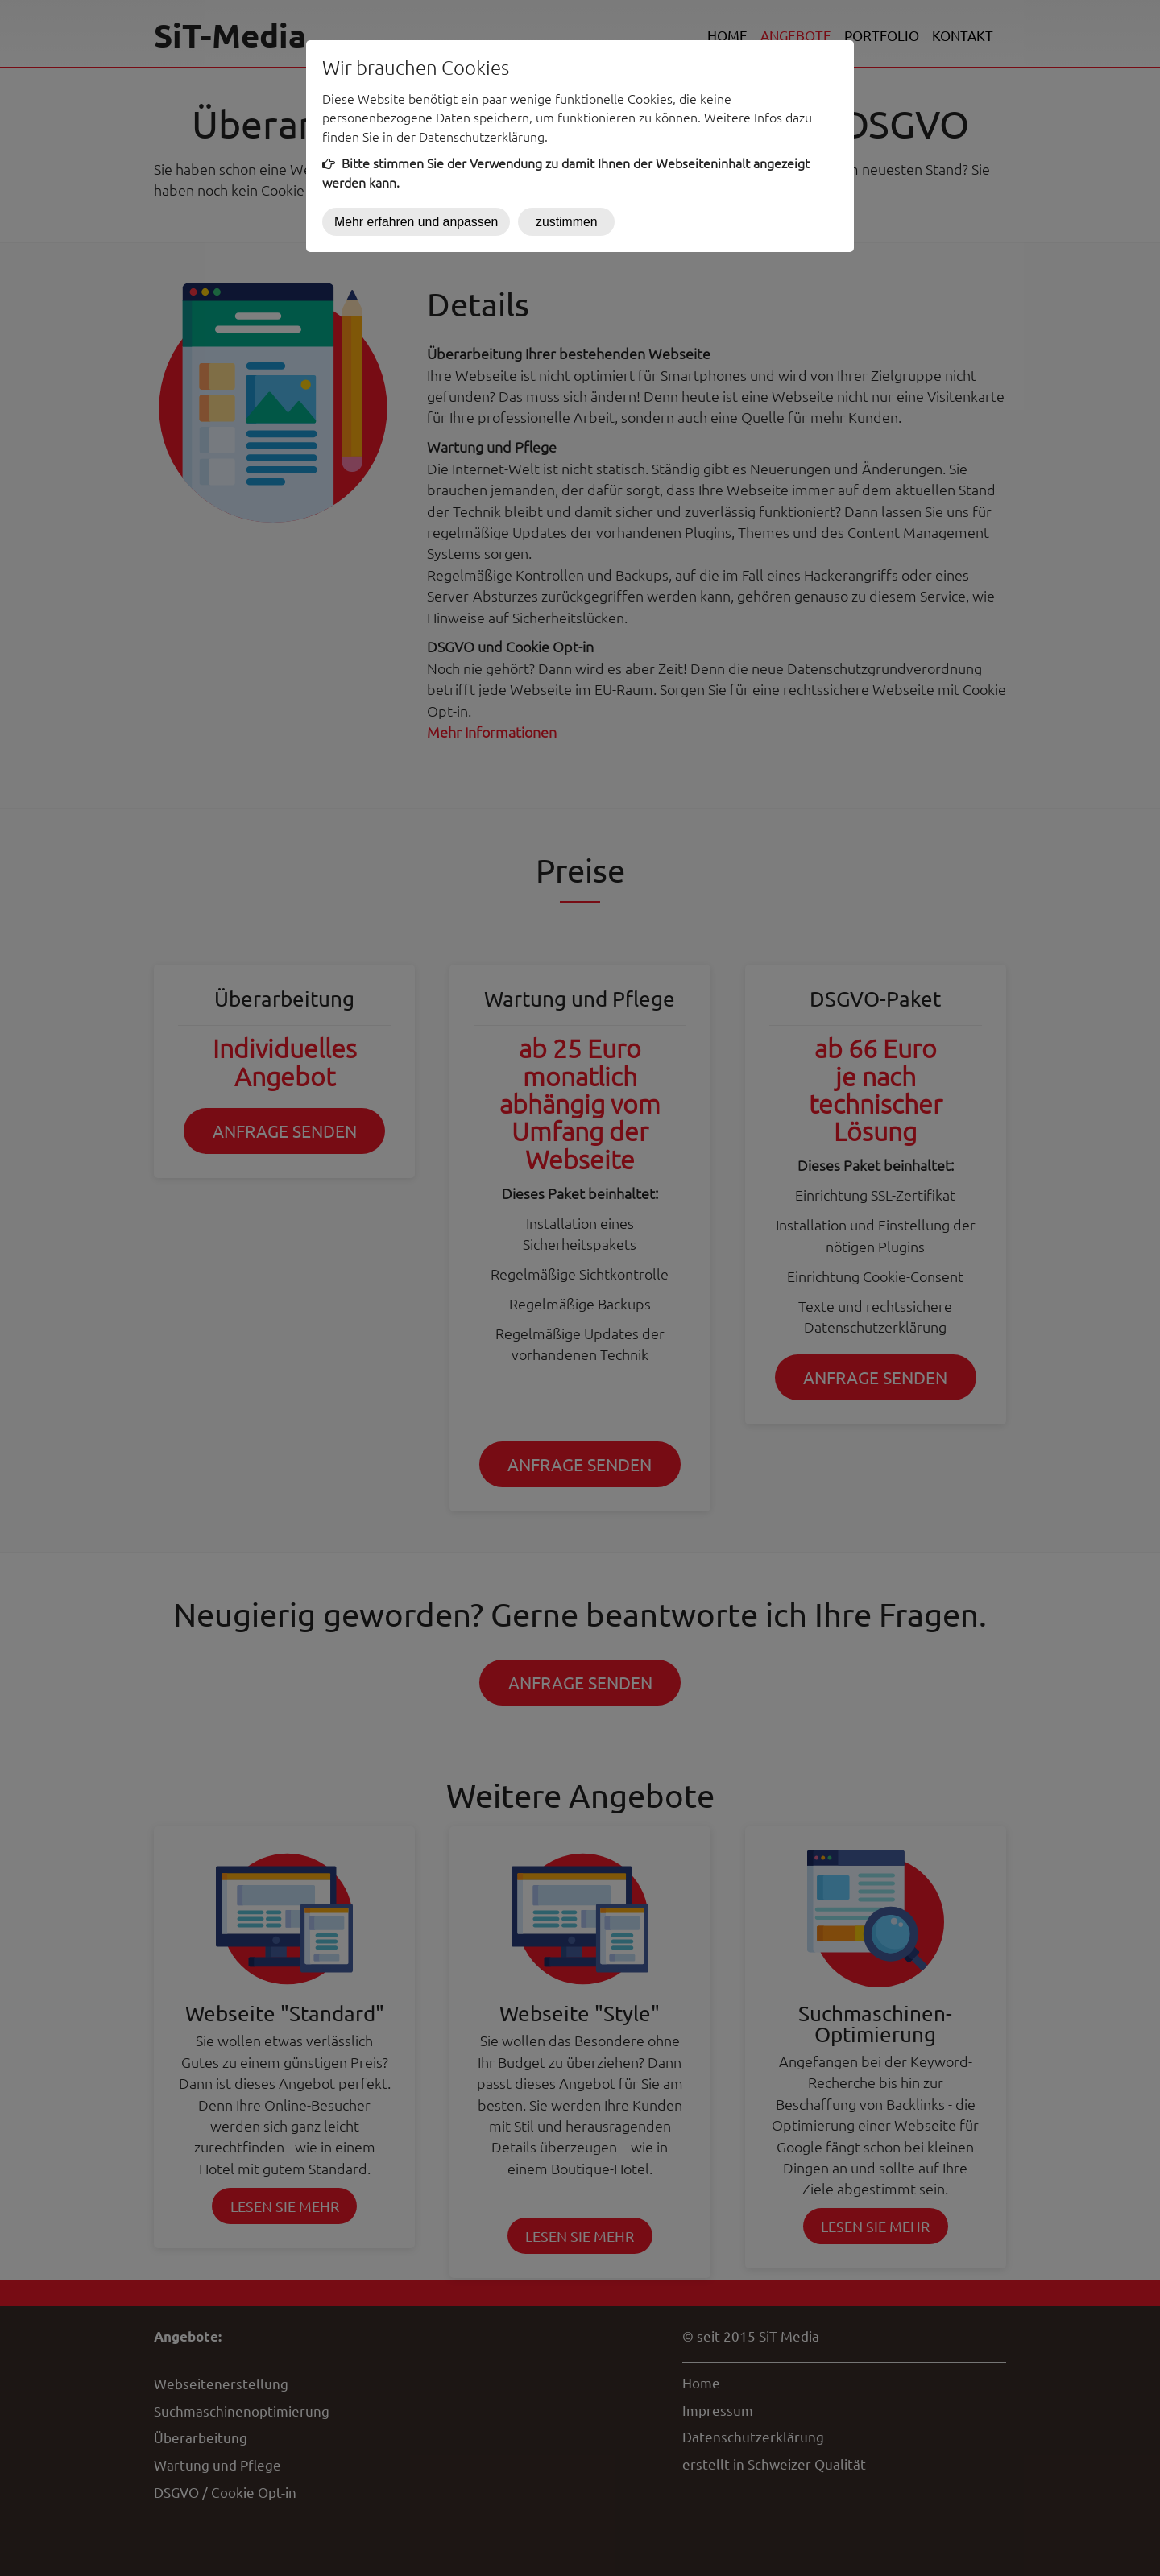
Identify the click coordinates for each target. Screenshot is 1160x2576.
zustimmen (567, 222)
